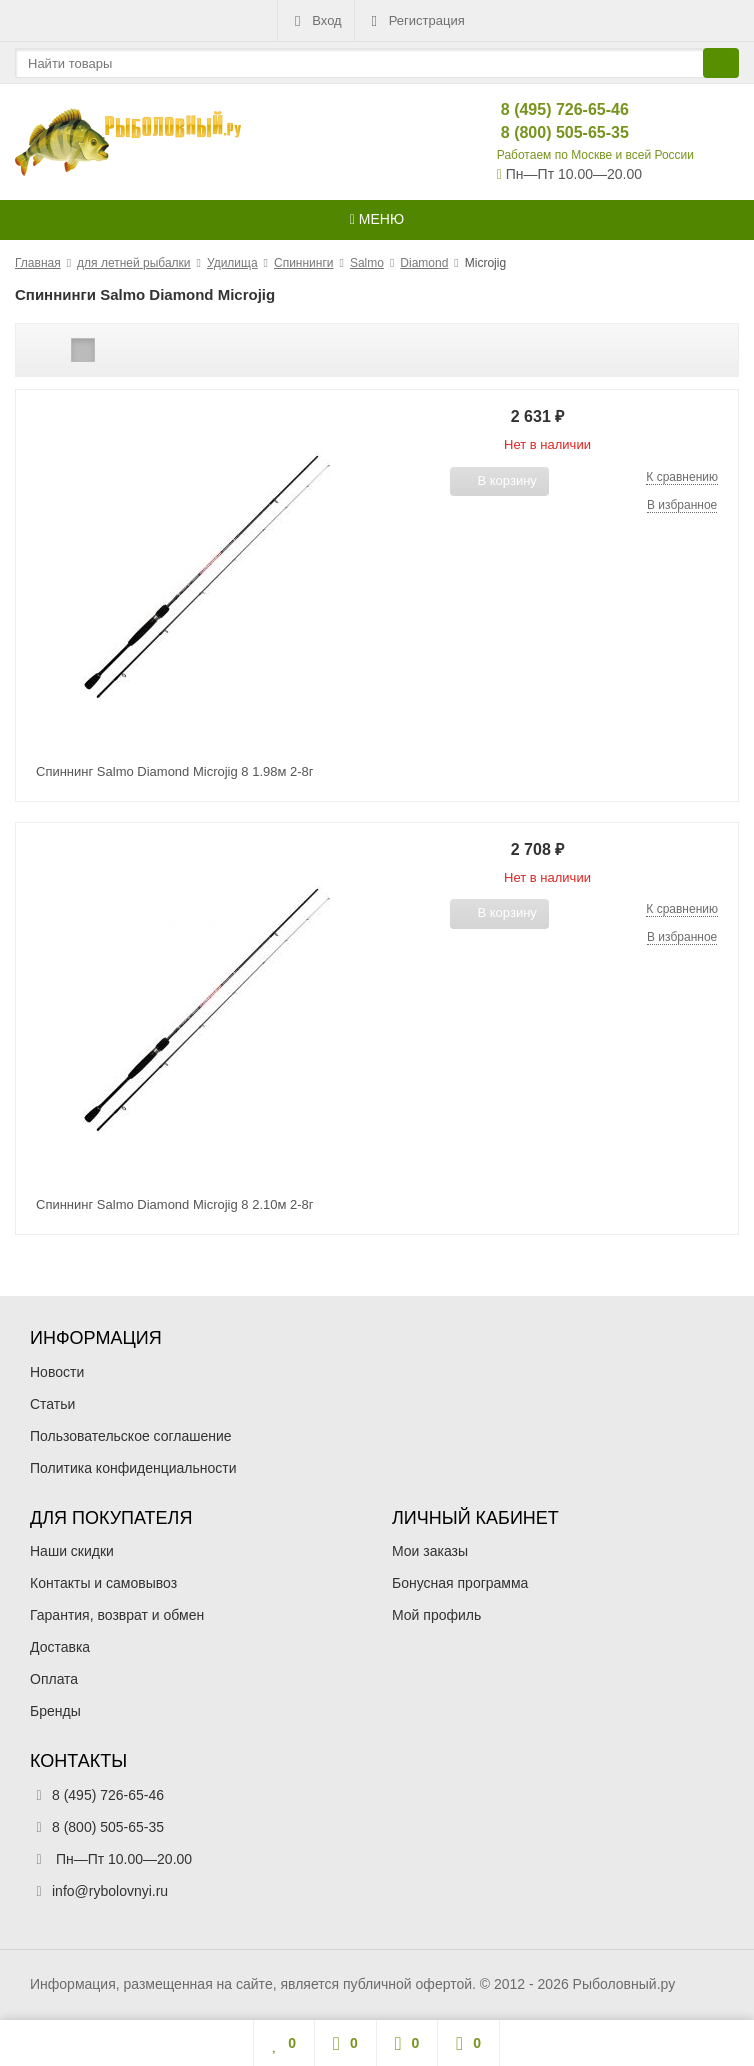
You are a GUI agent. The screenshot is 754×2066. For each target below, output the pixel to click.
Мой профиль (436, 1615)
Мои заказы (430, 1551)
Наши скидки (72, 1551)
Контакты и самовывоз (103, 1583)
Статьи (52, 1404)
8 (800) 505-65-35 (548, 132)
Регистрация (416, 21)
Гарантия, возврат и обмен (117, 1615)
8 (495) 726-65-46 (548, 109)
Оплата (54, 1679)
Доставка (60, 1647)
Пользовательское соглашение (131, 1436)
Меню (377, 219)
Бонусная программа (460, 1583)
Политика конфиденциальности (133, 1468)
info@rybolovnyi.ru (110, 1891)
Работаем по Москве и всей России (595, 155)
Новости (57, 1372)
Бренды (55, 1711)
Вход (315, 21)
